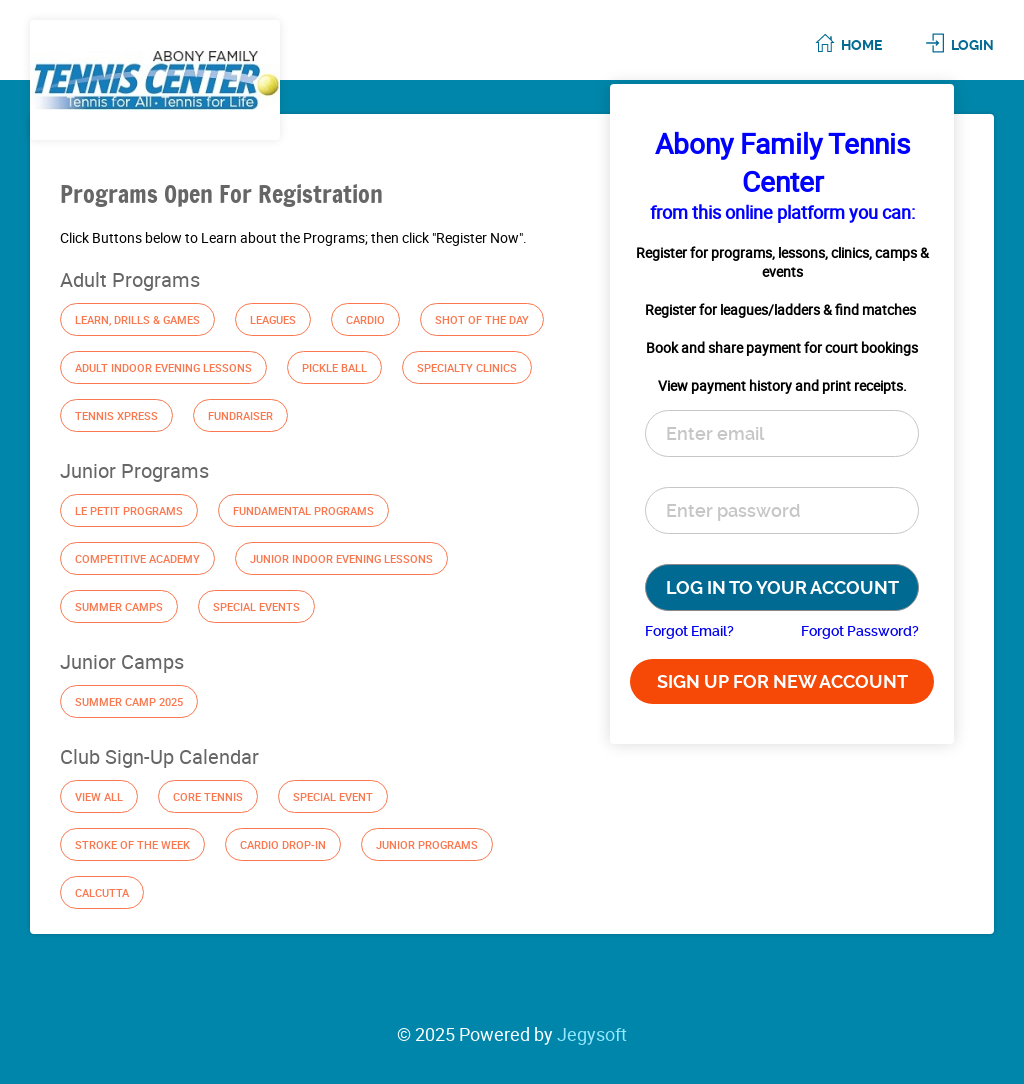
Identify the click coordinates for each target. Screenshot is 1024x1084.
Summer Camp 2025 (129, 701)
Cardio (365, 319)
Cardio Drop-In (283, 844)
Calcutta (102, 892)
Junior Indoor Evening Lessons (341, 558)
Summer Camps (119, 606)
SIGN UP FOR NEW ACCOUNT (782, 681)
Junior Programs (427, 844)
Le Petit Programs (129, 510)
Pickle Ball (334, 367)
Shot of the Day (482, 319)
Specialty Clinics (467, 367)
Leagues (273, 319)
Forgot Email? (689, 631)
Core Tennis (208, 796)
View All (99, 796)
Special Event (333, 796)
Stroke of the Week (132, 844)
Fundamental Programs (303, 510)
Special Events (256, 606)
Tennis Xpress (116, 415)
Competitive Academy (137, 558)
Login (972, 45)
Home (861, 45)
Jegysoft (592, 1034)
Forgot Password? (860, 631)
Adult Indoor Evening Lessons (163, 367)
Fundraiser (240, 415)
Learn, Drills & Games (137, 319)
